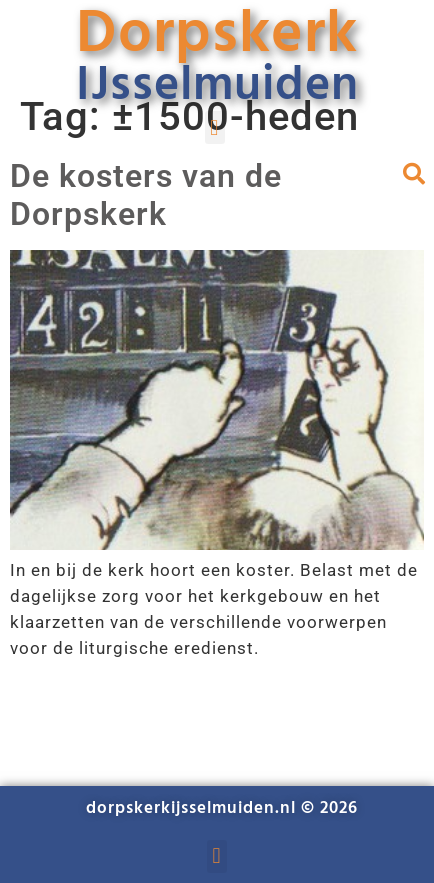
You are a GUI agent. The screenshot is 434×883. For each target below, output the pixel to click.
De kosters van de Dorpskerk (146, 195)
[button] (215, 127)
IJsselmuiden (217, 86)
